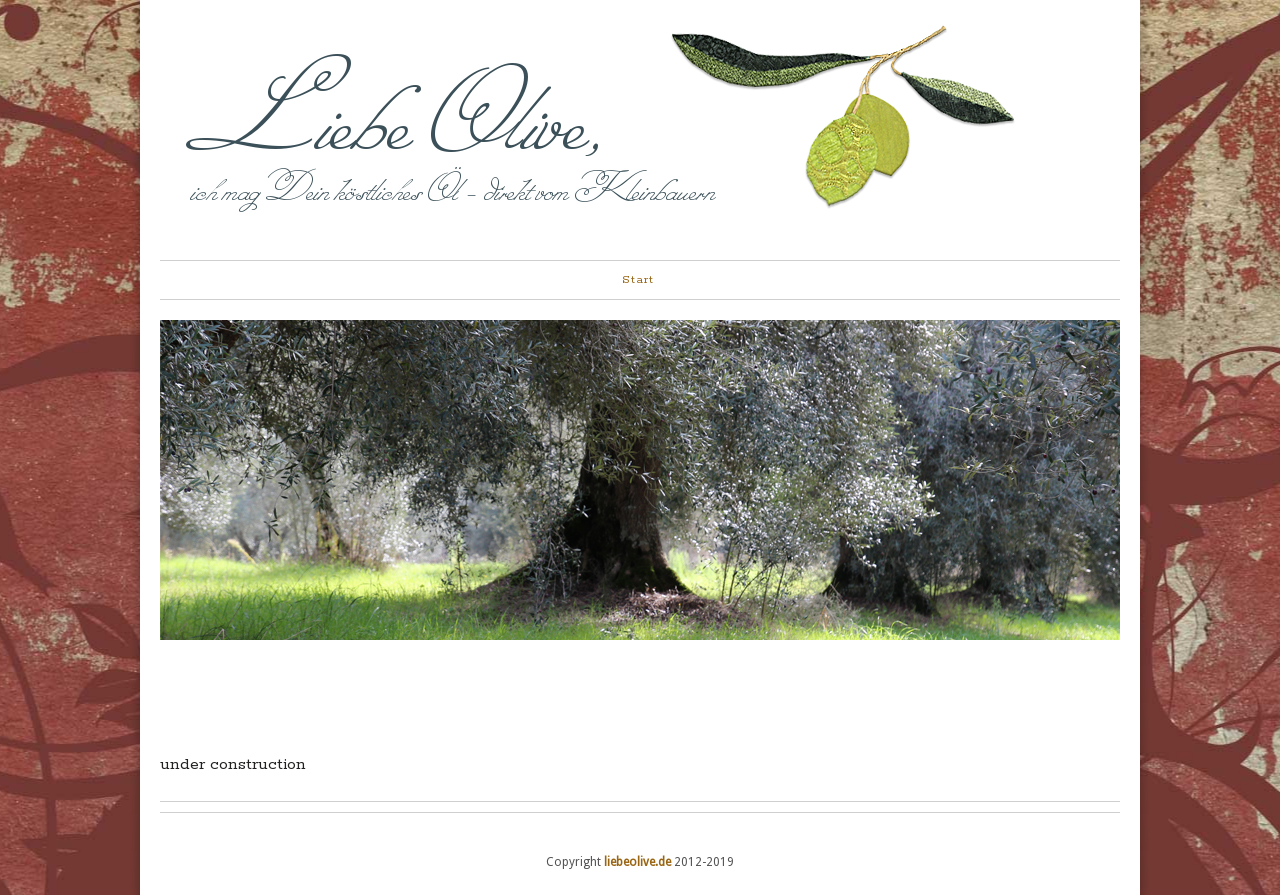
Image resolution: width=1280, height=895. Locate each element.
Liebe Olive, (397, 118)
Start (638, 279)
